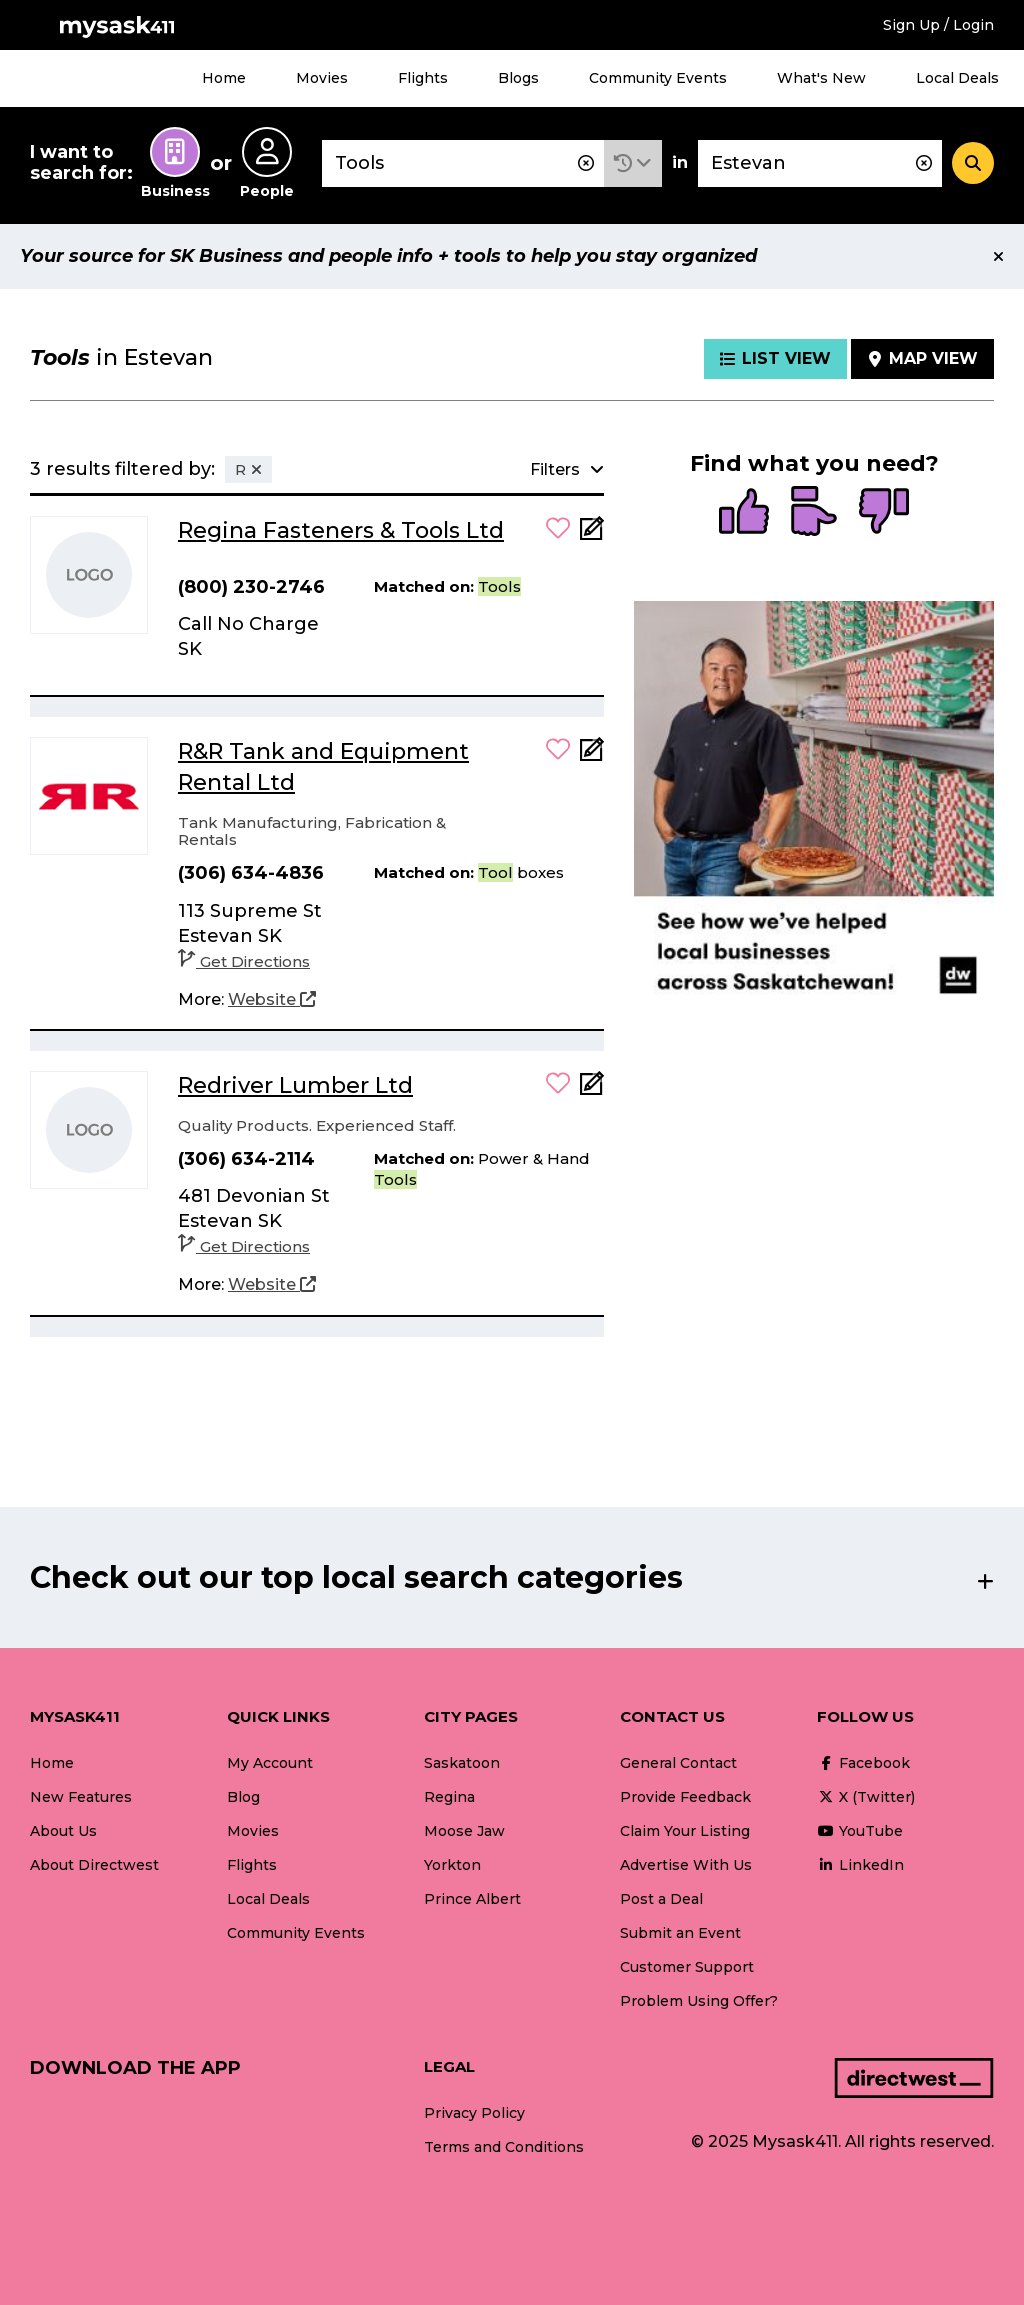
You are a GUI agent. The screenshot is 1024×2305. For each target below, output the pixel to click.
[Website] (272, 1000)
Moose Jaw (464, 1831)
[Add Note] (592, 534)
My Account (270, 1763)
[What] (463, 163)
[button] (633, 163)
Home (224, 78)
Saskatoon (462, 1763)
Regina (449, 1797)
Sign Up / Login (938, 25)
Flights (423, 78)
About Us (63, 1831)
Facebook (863, 1763)
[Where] (820, 163)
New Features (81, 1797)
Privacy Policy (474, 2113)
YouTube (860, 1831)
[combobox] (463, 163)
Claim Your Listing (685, 1831)
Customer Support (687, 1967)
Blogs (518, 78)
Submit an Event (680, 1933)
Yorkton (452, 1865)
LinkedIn (860, 1865)
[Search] (973, 163)
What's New (821, 78)
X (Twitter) (866, 1797)
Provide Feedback (685, 1797)
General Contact (678, 1763)
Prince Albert (472, 1899)
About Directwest (94, 1865)
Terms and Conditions (504, 2147)
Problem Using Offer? (699, 2001)
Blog (243, 1797)
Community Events (658, 78)
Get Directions (244, 961)
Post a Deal (661, 1899)
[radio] (744, 513)
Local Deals (957, 78)
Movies (322, 78)
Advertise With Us (686, 1865)
